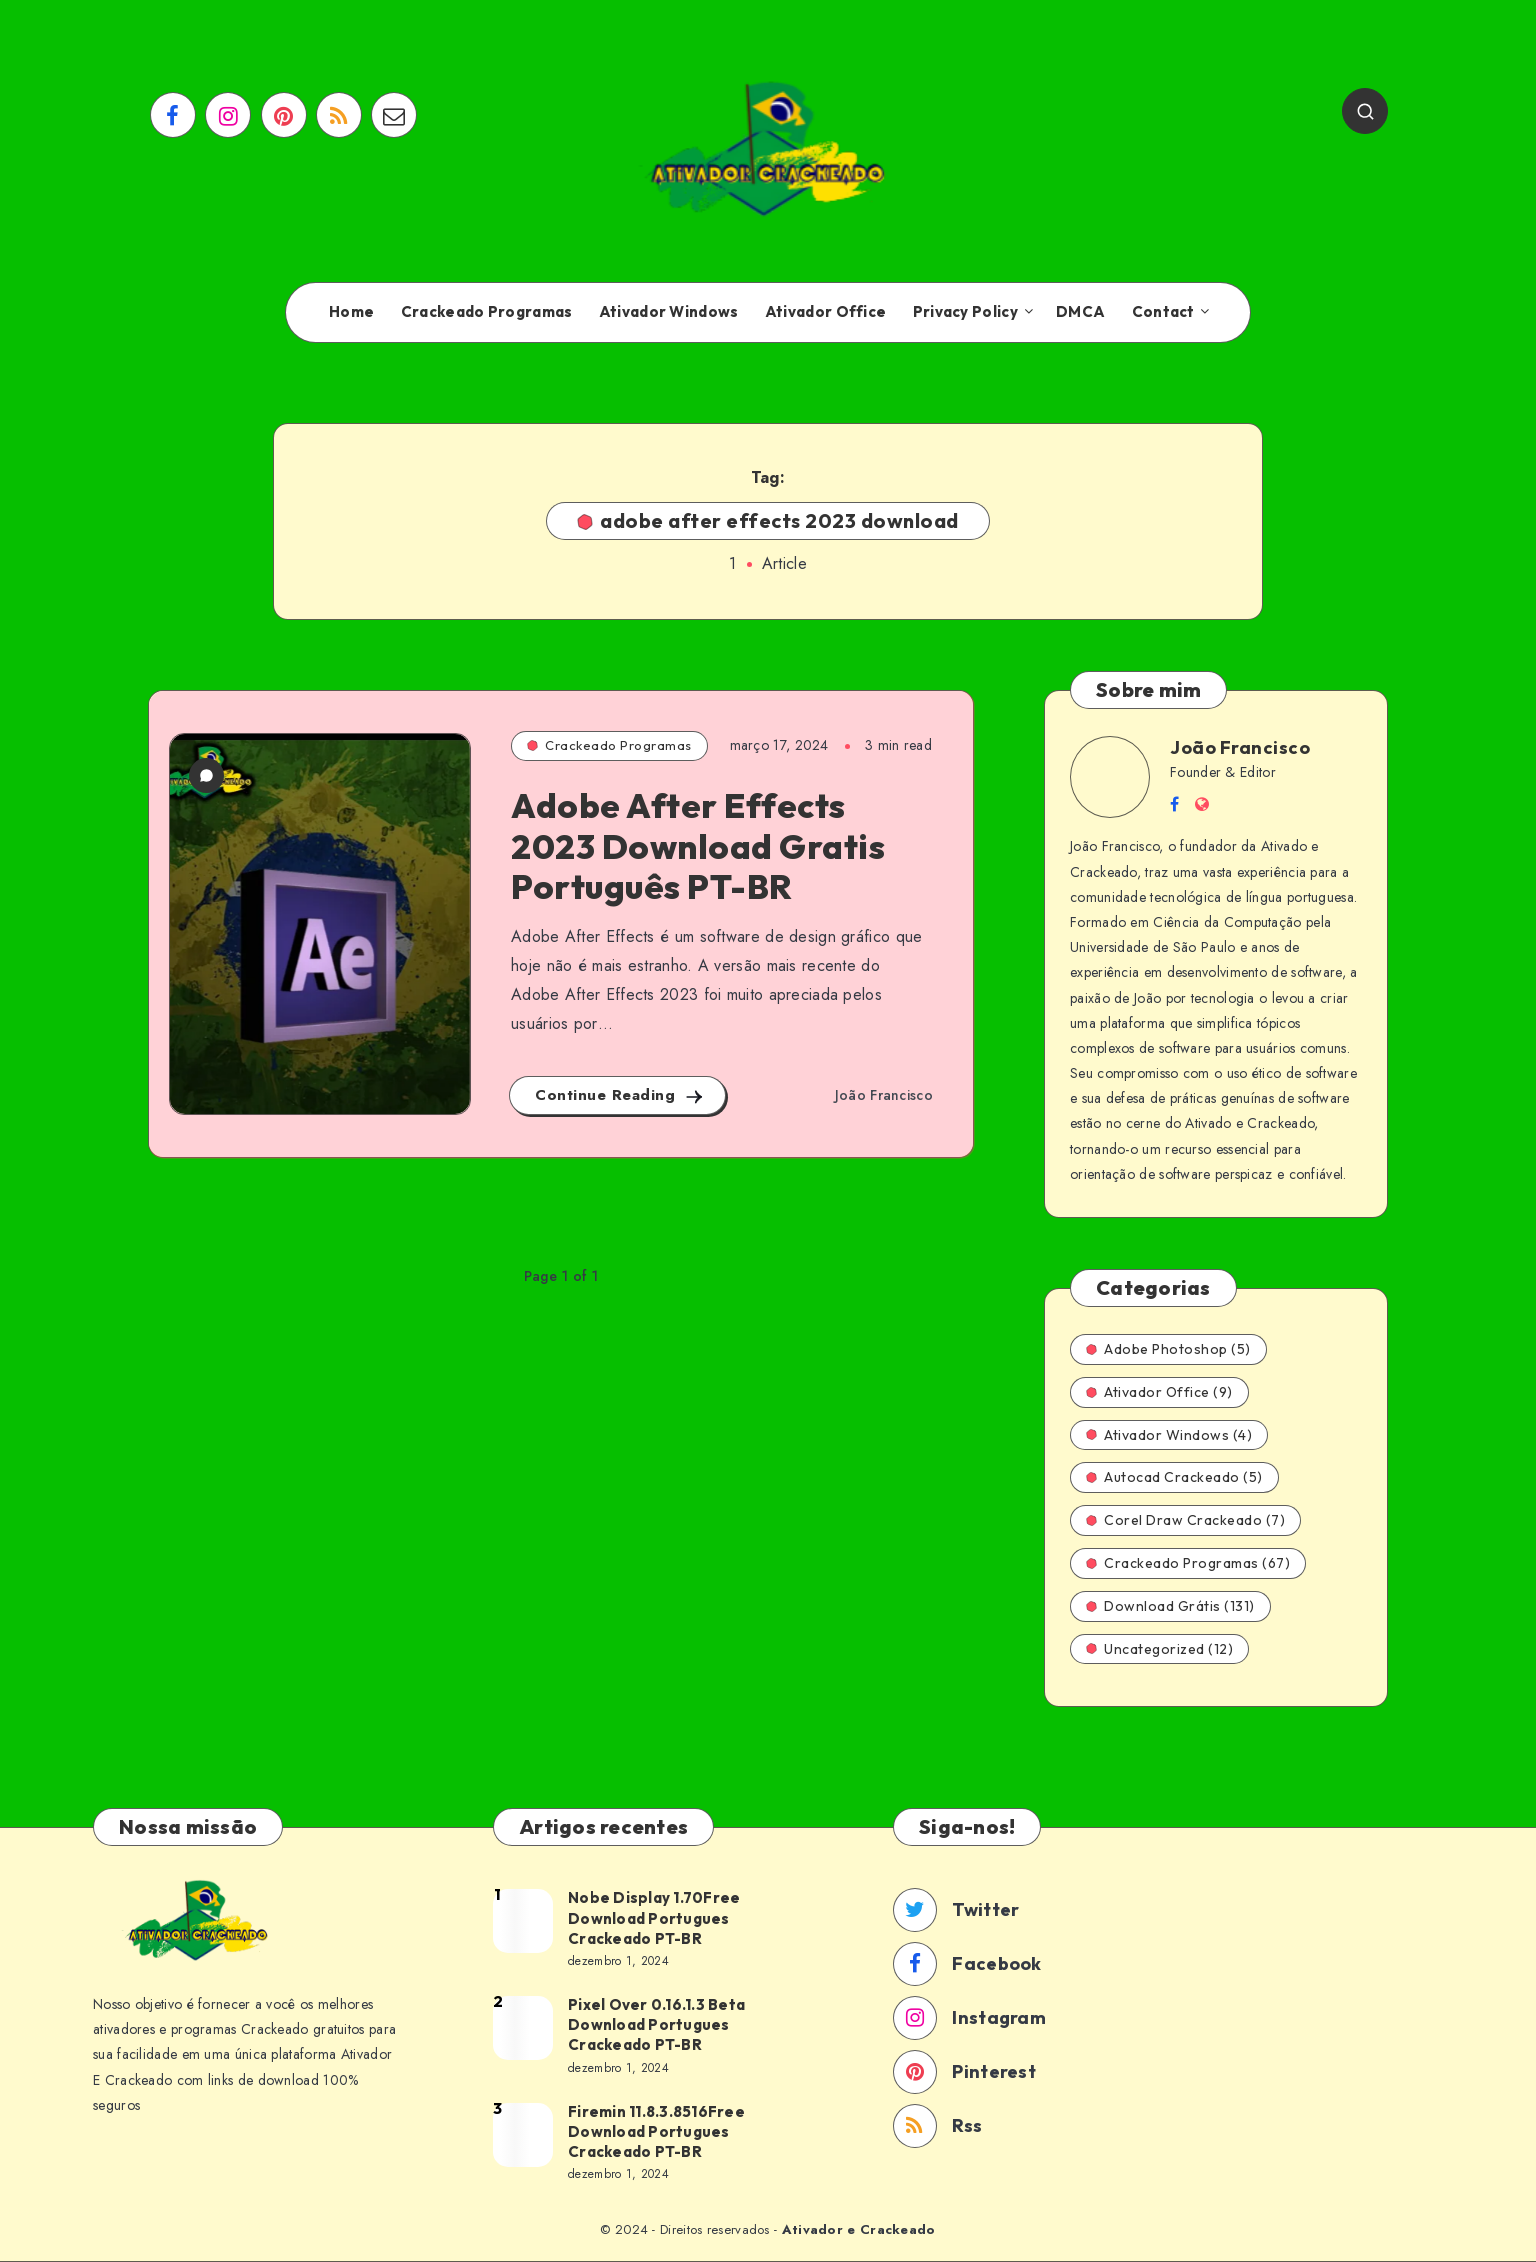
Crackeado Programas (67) (1188, 1563)
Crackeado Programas (487, 312)
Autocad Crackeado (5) (1174, 1477)
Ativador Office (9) (1159, 1392)
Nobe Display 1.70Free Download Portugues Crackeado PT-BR (654, 1918)
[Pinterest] (284, 115)
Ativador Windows (669, 312)
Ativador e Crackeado (859, 2229)
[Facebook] (173, 115)
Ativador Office (826, 312)
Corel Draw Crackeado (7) (1185, 1520)
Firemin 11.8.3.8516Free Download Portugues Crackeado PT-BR (656, 2132)
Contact (1163, 312)
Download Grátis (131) (1170, 1606)
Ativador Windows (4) (1169, 1435)
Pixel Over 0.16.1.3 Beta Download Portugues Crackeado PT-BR (656, 2025)
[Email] (394, 115)
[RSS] (339, 115)
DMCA (1080, 312)
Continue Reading (620, 1095)
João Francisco (1240, 747)
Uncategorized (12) (1159, 1649)
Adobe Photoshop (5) (1168, 1349)
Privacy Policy (965, 312)
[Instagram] (228, 115)
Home (351, 312)
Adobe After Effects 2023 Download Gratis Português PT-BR (698, 846)
